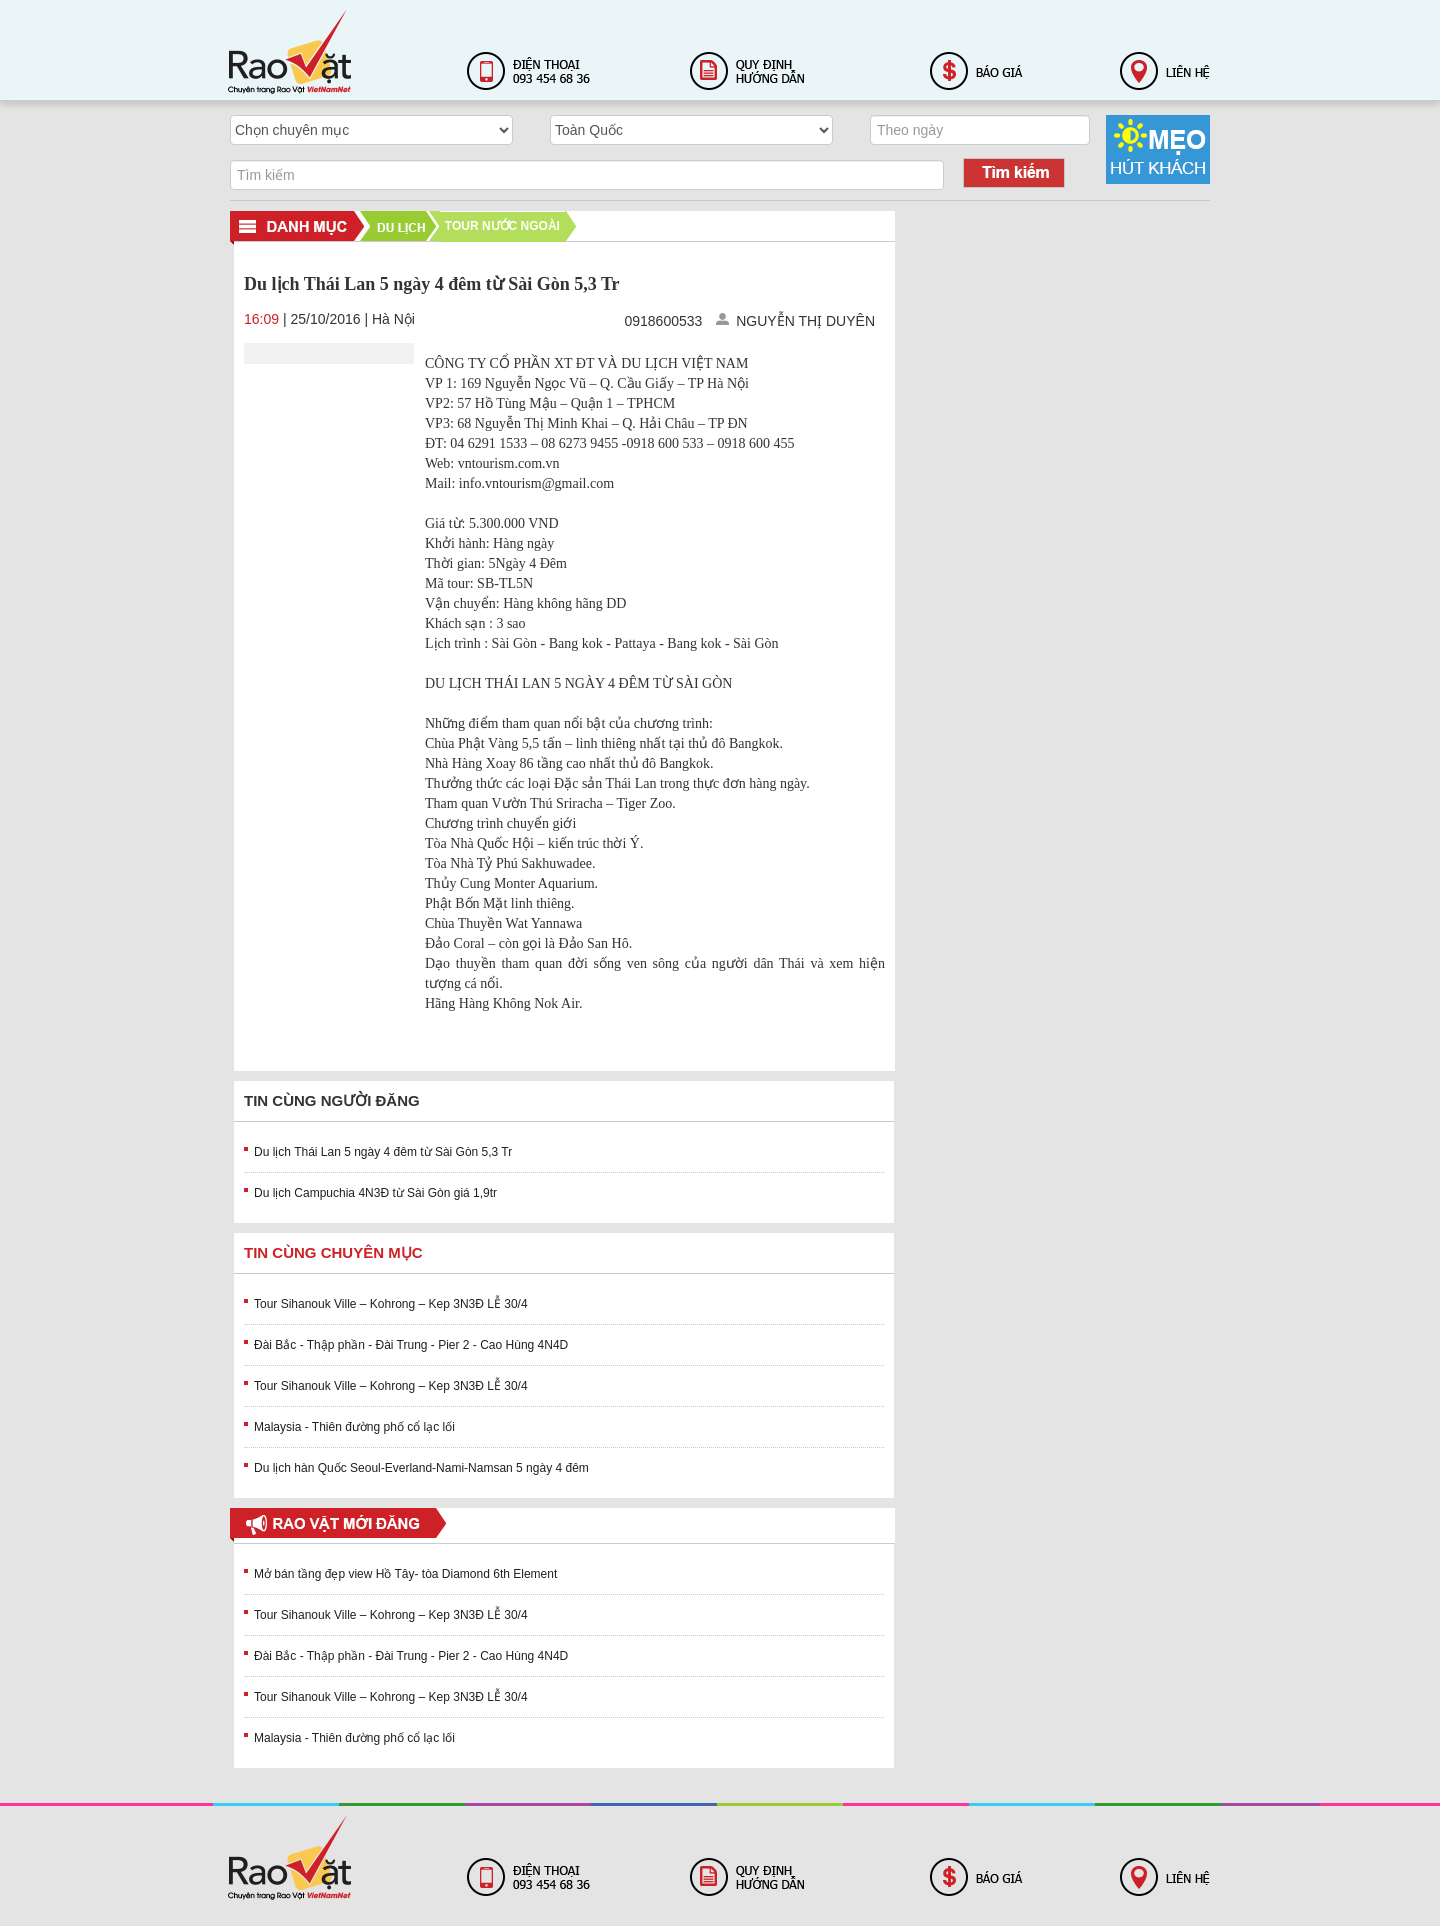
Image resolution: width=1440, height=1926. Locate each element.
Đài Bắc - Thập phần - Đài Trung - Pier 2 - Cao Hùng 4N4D (411, 1345)
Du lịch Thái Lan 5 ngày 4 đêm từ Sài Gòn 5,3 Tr (383, 1152)
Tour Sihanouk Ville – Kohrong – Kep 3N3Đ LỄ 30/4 (391, 1304)
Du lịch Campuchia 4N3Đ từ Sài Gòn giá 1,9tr (375, 1193)
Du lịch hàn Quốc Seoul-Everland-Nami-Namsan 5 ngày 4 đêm (421, 1468)
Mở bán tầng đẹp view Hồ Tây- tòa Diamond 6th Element (405, 1574)
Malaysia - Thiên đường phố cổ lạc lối (354, 1427)
